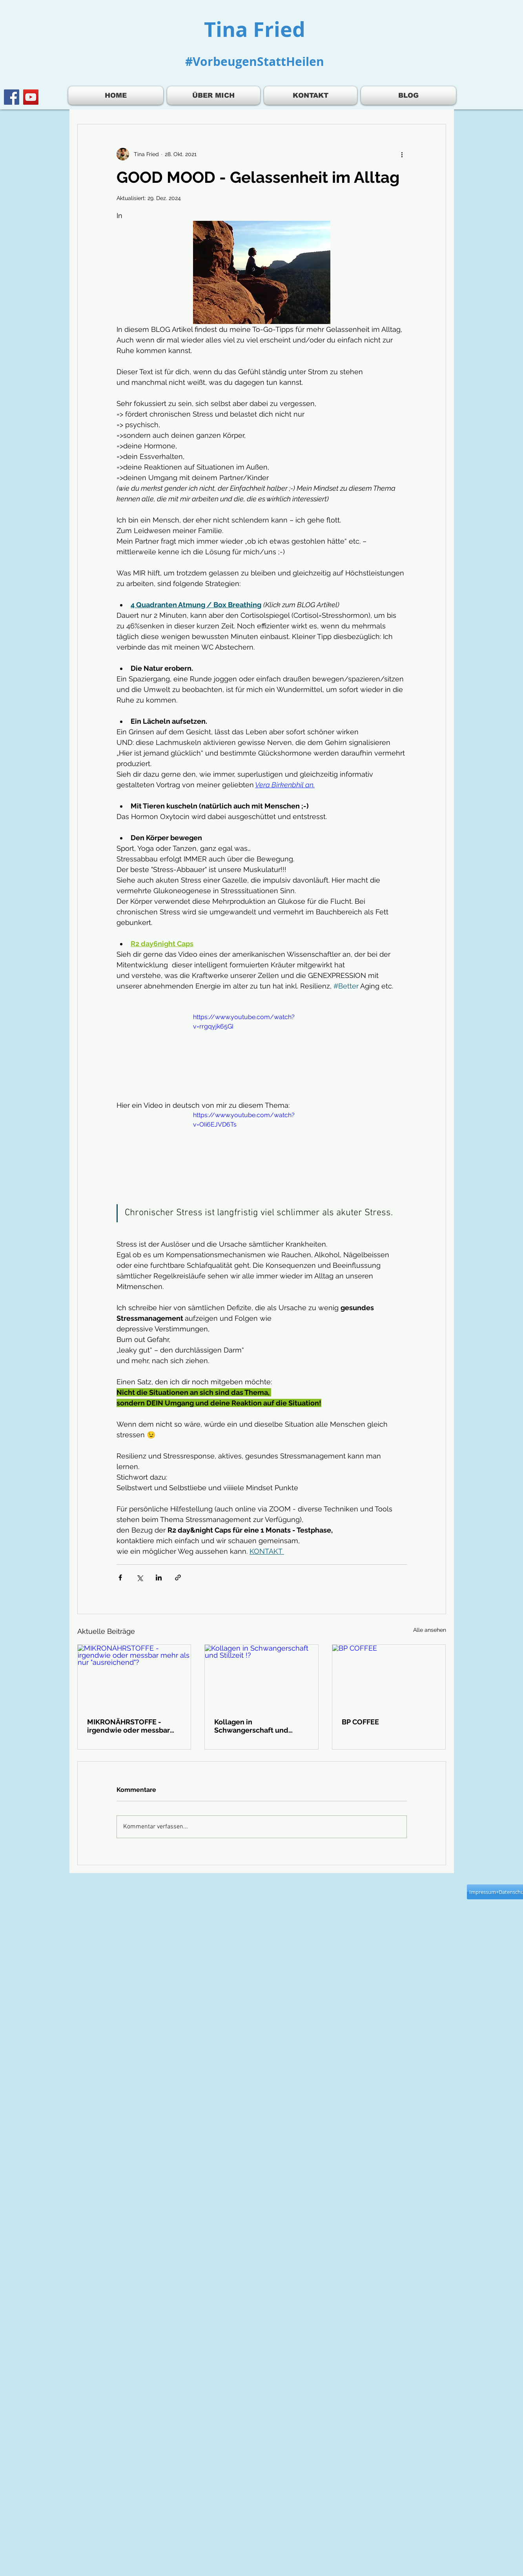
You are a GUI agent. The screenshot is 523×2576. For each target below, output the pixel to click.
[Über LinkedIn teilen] (158, 1577)
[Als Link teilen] (178, 1577)
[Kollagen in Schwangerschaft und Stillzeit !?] (261, 1676)
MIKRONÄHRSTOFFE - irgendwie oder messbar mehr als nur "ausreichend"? (128, 1726)
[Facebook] (11, 97)
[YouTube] (30, 97)
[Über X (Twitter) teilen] (139, 1577)
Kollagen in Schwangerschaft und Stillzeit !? (251, 1726)
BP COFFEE (360, 1722)
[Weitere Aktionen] (402, 154)
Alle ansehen (429, 1630)
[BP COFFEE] (389, 1676)
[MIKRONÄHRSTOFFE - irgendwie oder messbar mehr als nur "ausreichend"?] (134, 1676)
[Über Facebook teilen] (120, 1577)
